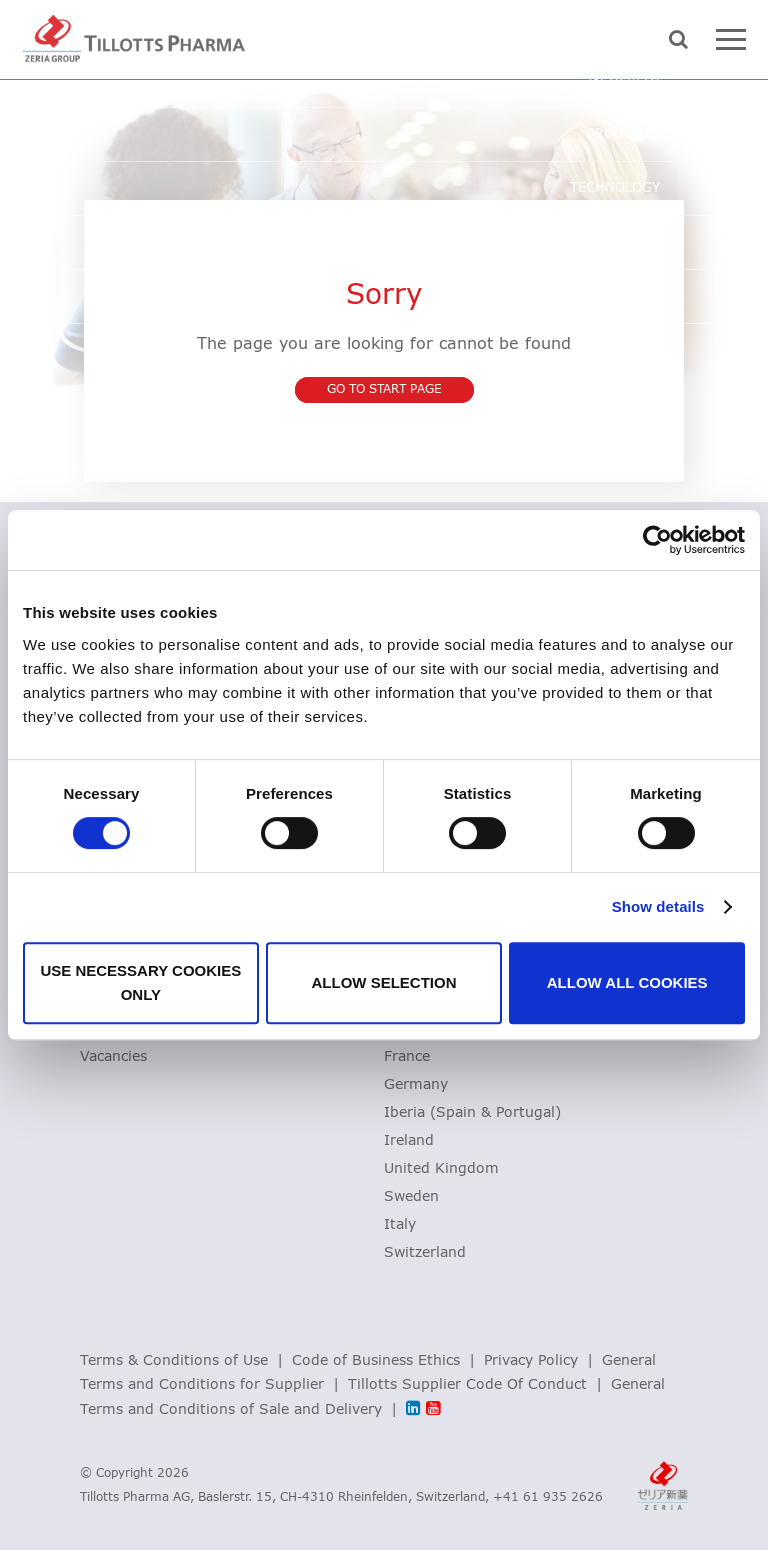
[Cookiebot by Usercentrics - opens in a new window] (657, 540)
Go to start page (384, 390)
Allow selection (383, 982)
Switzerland (425, 1253)
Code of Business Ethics (376, 1361)
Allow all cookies (627, 982)
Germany (416, 1085)
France (407, 1057)
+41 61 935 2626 (548, 1498)
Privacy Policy (531, 1361)
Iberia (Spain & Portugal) (472, 1113)
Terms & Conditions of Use (174, 1361)
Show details (658, 906)
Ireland (409, 1141)
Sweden (411, 1197)
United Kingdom (441, 1169)
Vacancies (113, 1057)
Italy (400, 1225)
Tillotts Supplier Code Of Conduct (467, 1385)
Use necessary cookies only (140, 982)
